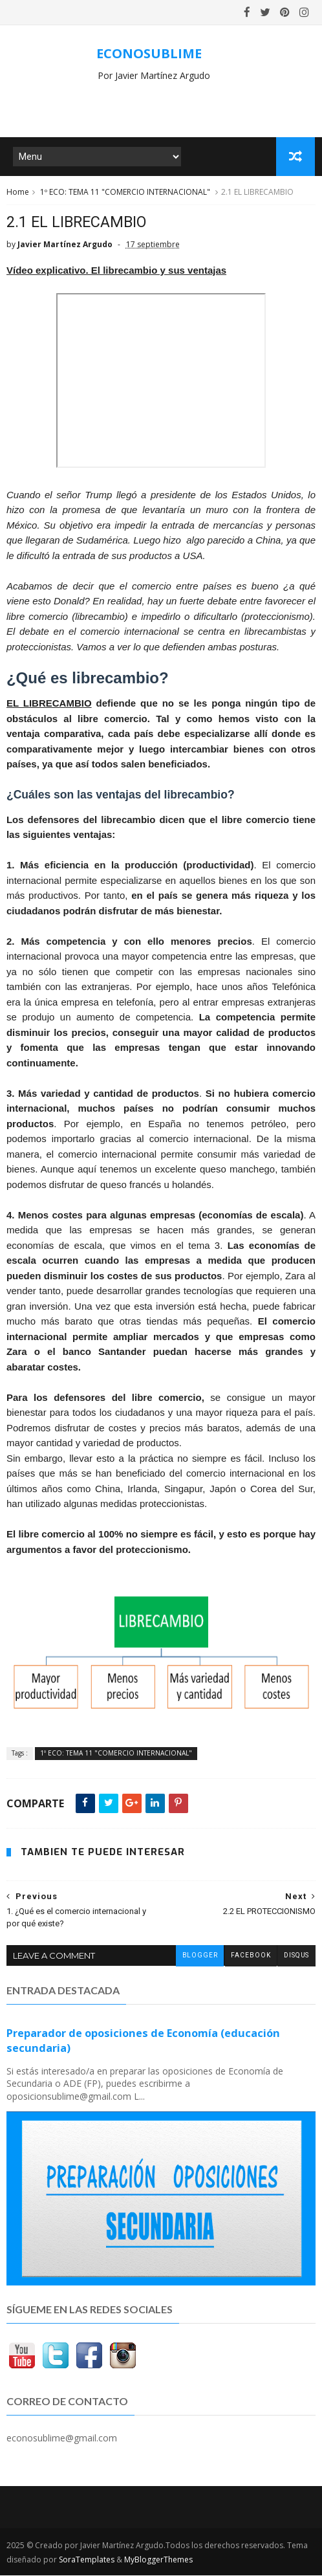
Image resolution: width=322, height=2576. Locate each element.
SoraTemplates (86, 2560)
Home (17, 193)
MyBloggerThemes (158, 2560)
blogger (199, 1957)
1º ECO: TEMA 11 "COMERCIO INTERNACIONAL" (125, 193)
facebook (250, 1957)
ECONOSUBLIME (149, 53)
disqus (296, 1957)
